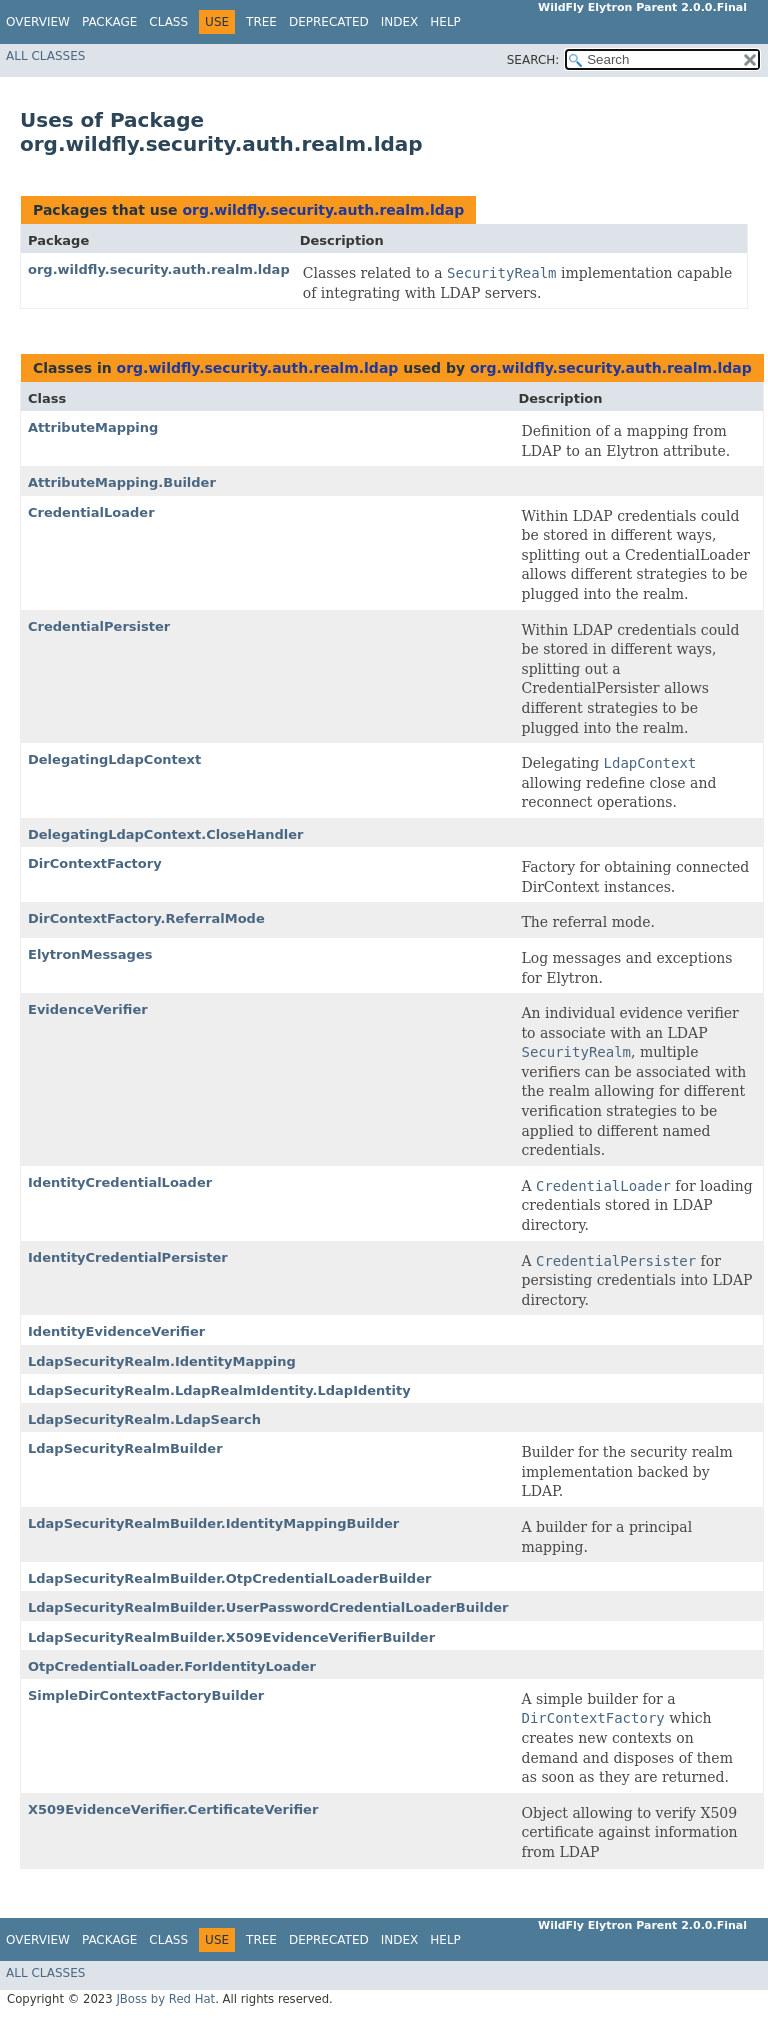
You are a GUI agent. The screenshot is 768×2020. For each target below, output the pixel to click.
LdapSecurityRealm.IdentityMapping (162, 1361)
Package (109, 22)
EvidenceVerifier (88, 1009)
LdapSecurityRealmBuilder (125, 1448)
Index (400, 22)
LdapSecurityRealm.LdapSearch (144, 1419)
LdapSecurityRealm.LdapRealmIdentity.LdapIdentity (219, 1390)
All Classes (45, 56)
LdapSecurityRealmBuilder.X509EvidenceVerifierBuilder (231, 1637)
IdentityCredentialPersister (128, 1257)
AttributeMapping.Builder (122, 482)
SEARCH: (533, 60)
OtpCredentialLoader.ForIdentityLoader (172, 1666)
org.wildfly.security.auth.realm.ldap (323, 210)
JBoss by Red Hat (165, 1999)
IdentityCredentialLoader (120, 1182)
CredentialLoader (91, 512)
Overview (38, 22)
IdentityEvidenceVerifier (116, 1331)
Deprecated (329, 22)
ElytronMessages (90, 954)
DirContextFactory (95, 863)
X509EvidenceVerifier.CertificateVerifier (173, 1809)
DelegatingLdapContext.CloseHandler (166, 834)
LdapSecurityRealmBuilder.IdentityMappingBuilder (213, 1523)
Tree (261, 22)
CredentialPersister (99, 626)
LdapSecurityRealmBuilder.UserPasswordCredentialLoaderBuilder (268, 1607)
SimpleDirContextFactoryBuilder (146, 1695)
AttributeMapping (93, 427)
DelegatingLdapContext (114, 759)
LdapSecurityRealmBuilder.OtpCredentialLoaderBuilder (229, 1578)
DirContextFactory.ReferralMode (146, 918)
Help (445, 22)
